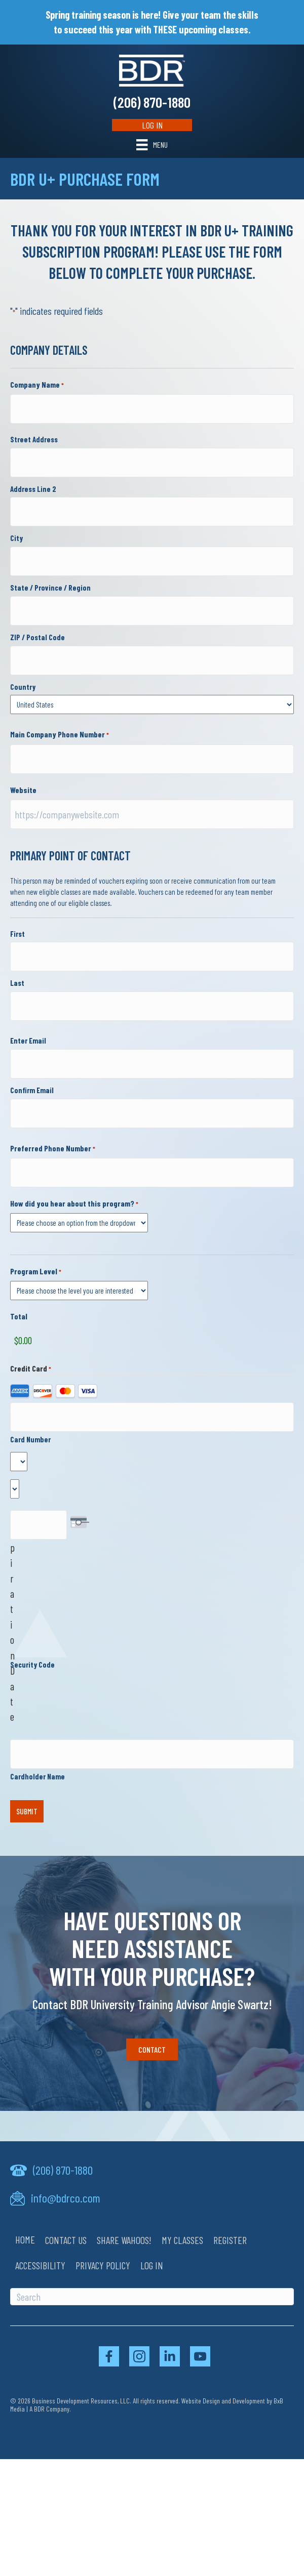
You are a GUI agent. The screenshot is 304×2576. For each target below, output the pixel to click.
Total (18, 1316)
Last (17, 982)
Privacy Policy (102, 2265)
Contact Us (66, 2240)
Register (230, 2240)
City (16, 538)
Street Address (34, 439)
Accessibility (40, 2265)
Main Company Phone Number (59, 734)
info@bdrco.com (65, 2197)
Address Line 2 (33, 488)
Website (23, 790)
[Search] (152, 2296)
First (17, 933)
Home (25, 2239)
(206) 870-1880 (152, 102)
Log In (152, 125)
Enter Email (28, 1040)
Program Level (35, 1271)
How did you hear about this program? (74, 1203)
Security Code (32, 1664)
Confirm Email (32, 1090)
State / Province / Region (50, 587)
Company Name (37, 385)
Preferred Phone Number (52, 1148)
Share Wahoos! (124, 2240)
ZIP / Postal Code (37, 637)
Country (22, 686)
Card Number (30, 1439)
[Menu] (151, 144)
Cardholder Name (37, 1776)
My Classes (182, 2240)
